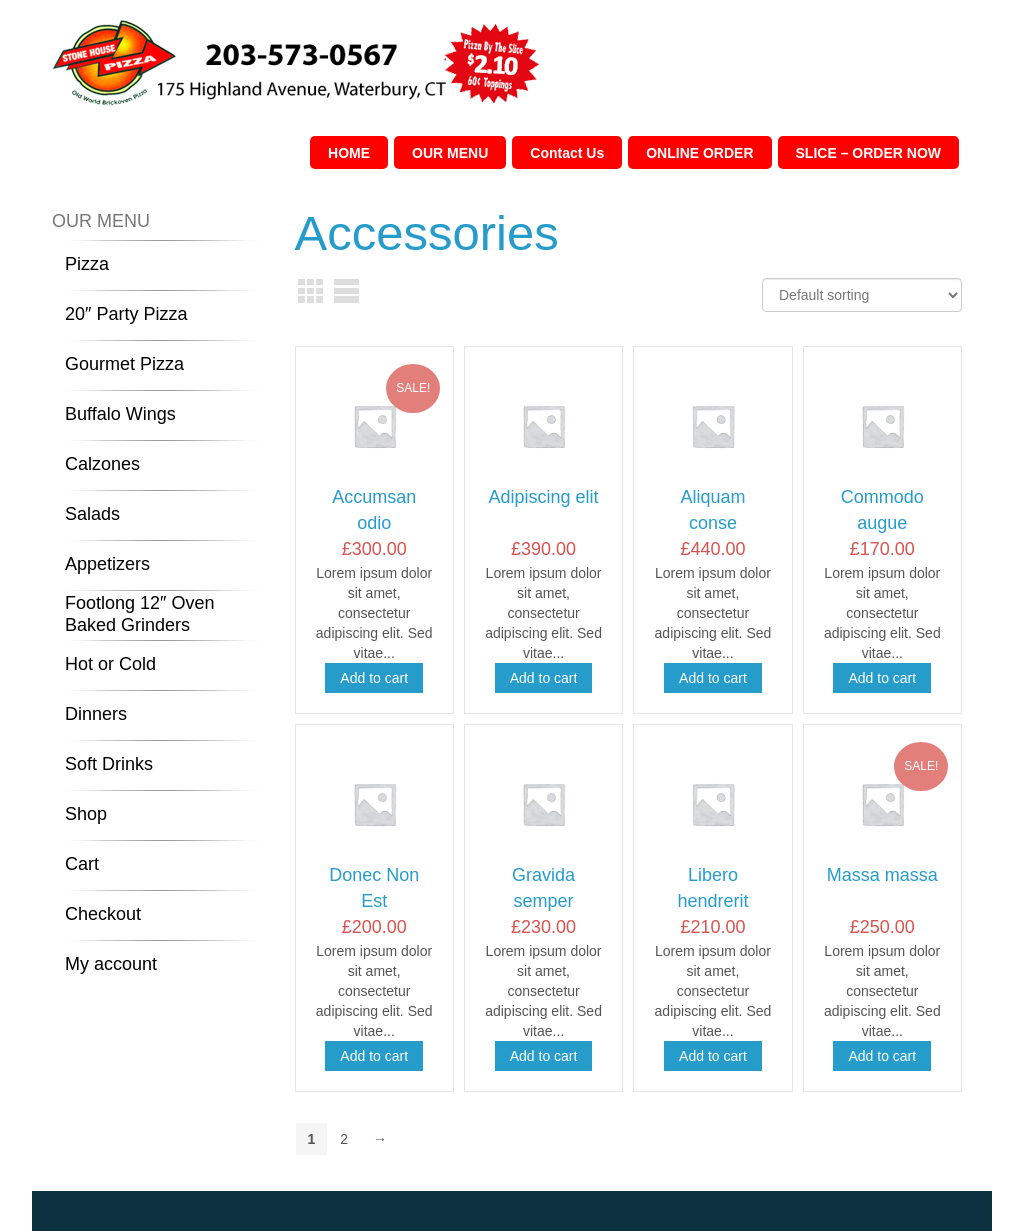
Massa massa (882, 875)
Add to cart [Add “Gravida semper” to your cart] (544, 1056)
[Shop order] (862, 295)
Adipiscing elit (544, 497)
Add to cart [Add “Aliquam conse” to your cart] (713, 678)
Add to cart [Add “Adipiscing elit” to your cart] (544, 678)
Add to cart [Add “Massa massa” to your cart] (882, 1056)
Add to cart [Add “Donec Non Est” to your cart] (374, 1056)
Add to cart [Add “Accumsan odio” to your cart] (374, 678)
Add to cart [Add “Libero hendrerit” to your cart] (713, 1056)
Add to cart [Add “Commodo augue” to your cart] (882, 678)
